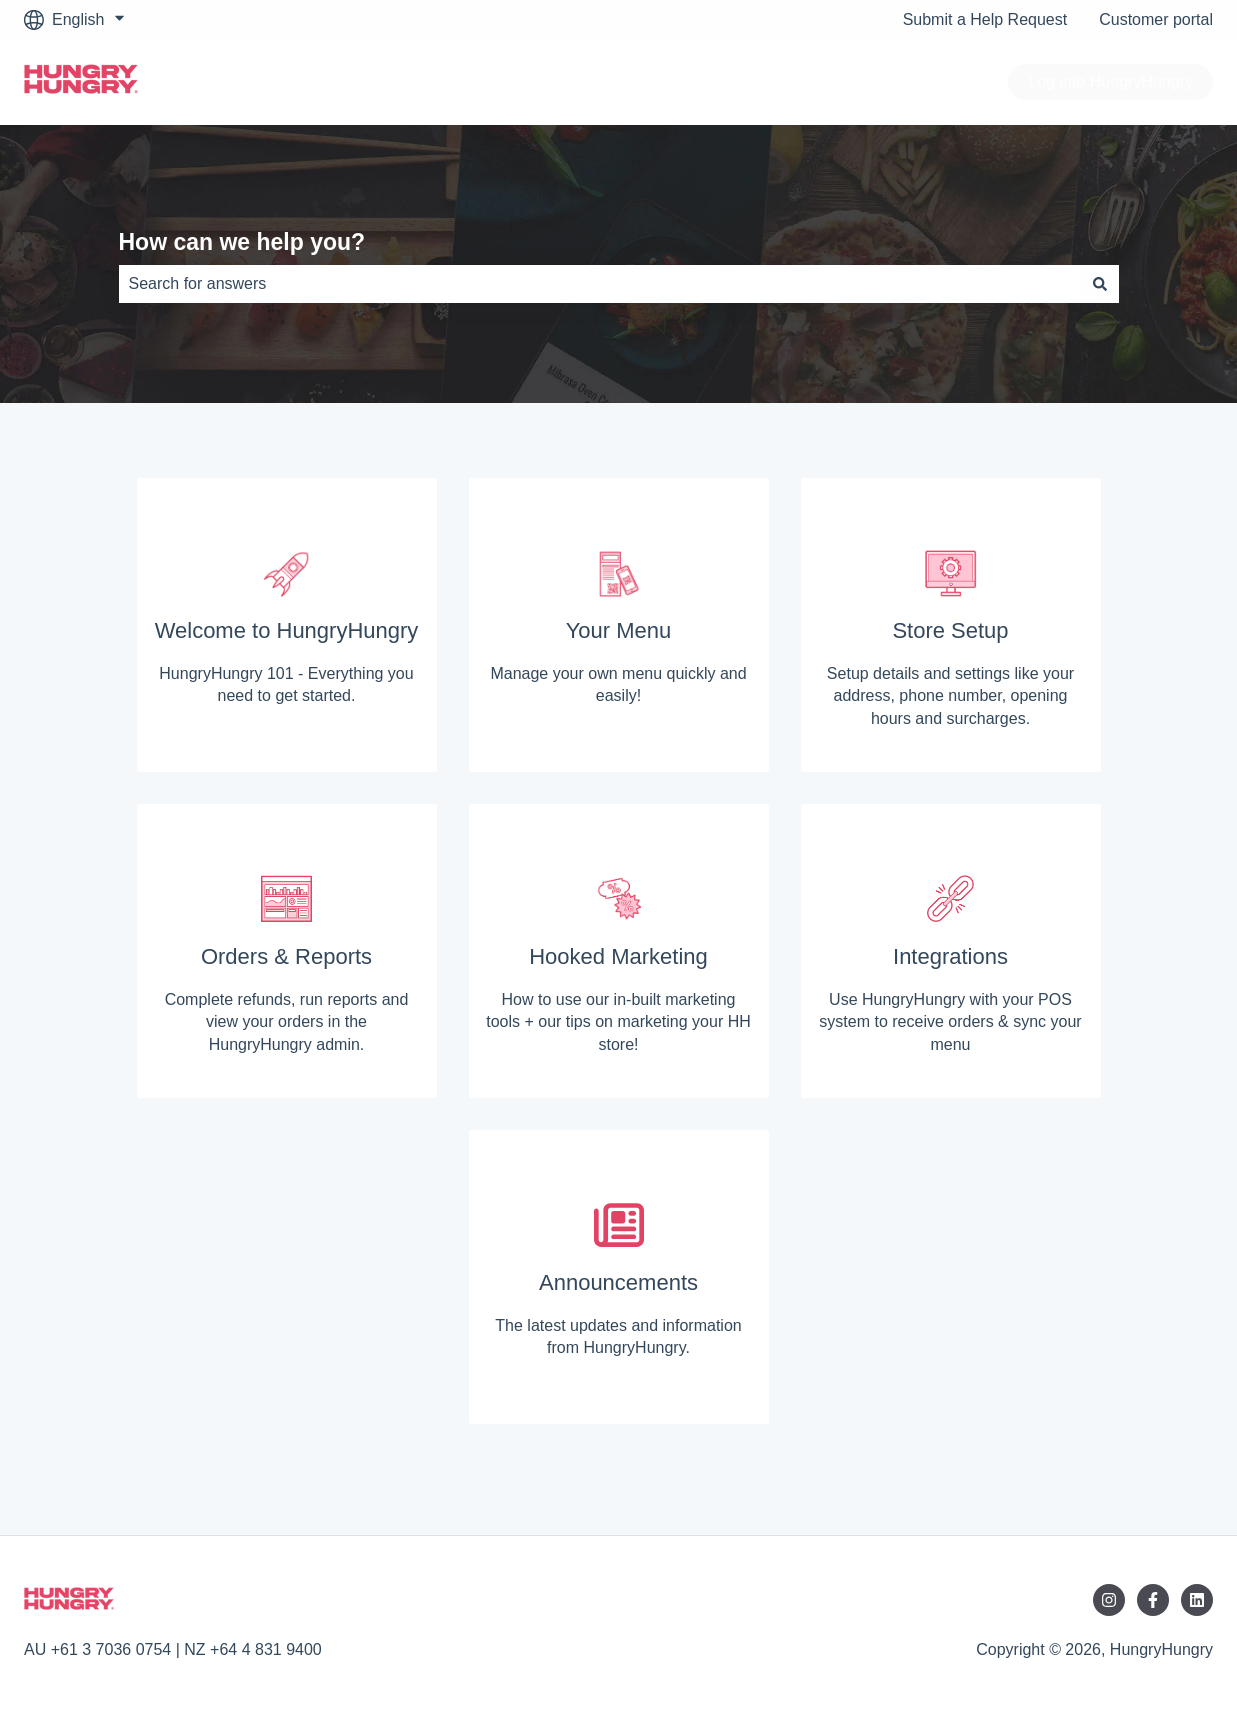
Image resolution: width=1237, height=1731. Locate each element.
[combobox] (600, 284)
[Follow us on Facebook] (1153, 1600)
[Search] (1100, 284)
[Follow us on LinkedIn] (1197, 1600)
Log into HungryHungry (1110, 81)
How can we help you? (242, 242)
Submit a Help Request (985, 19)
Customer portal (1156, 19)
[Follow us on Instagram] (1109, 1600)
